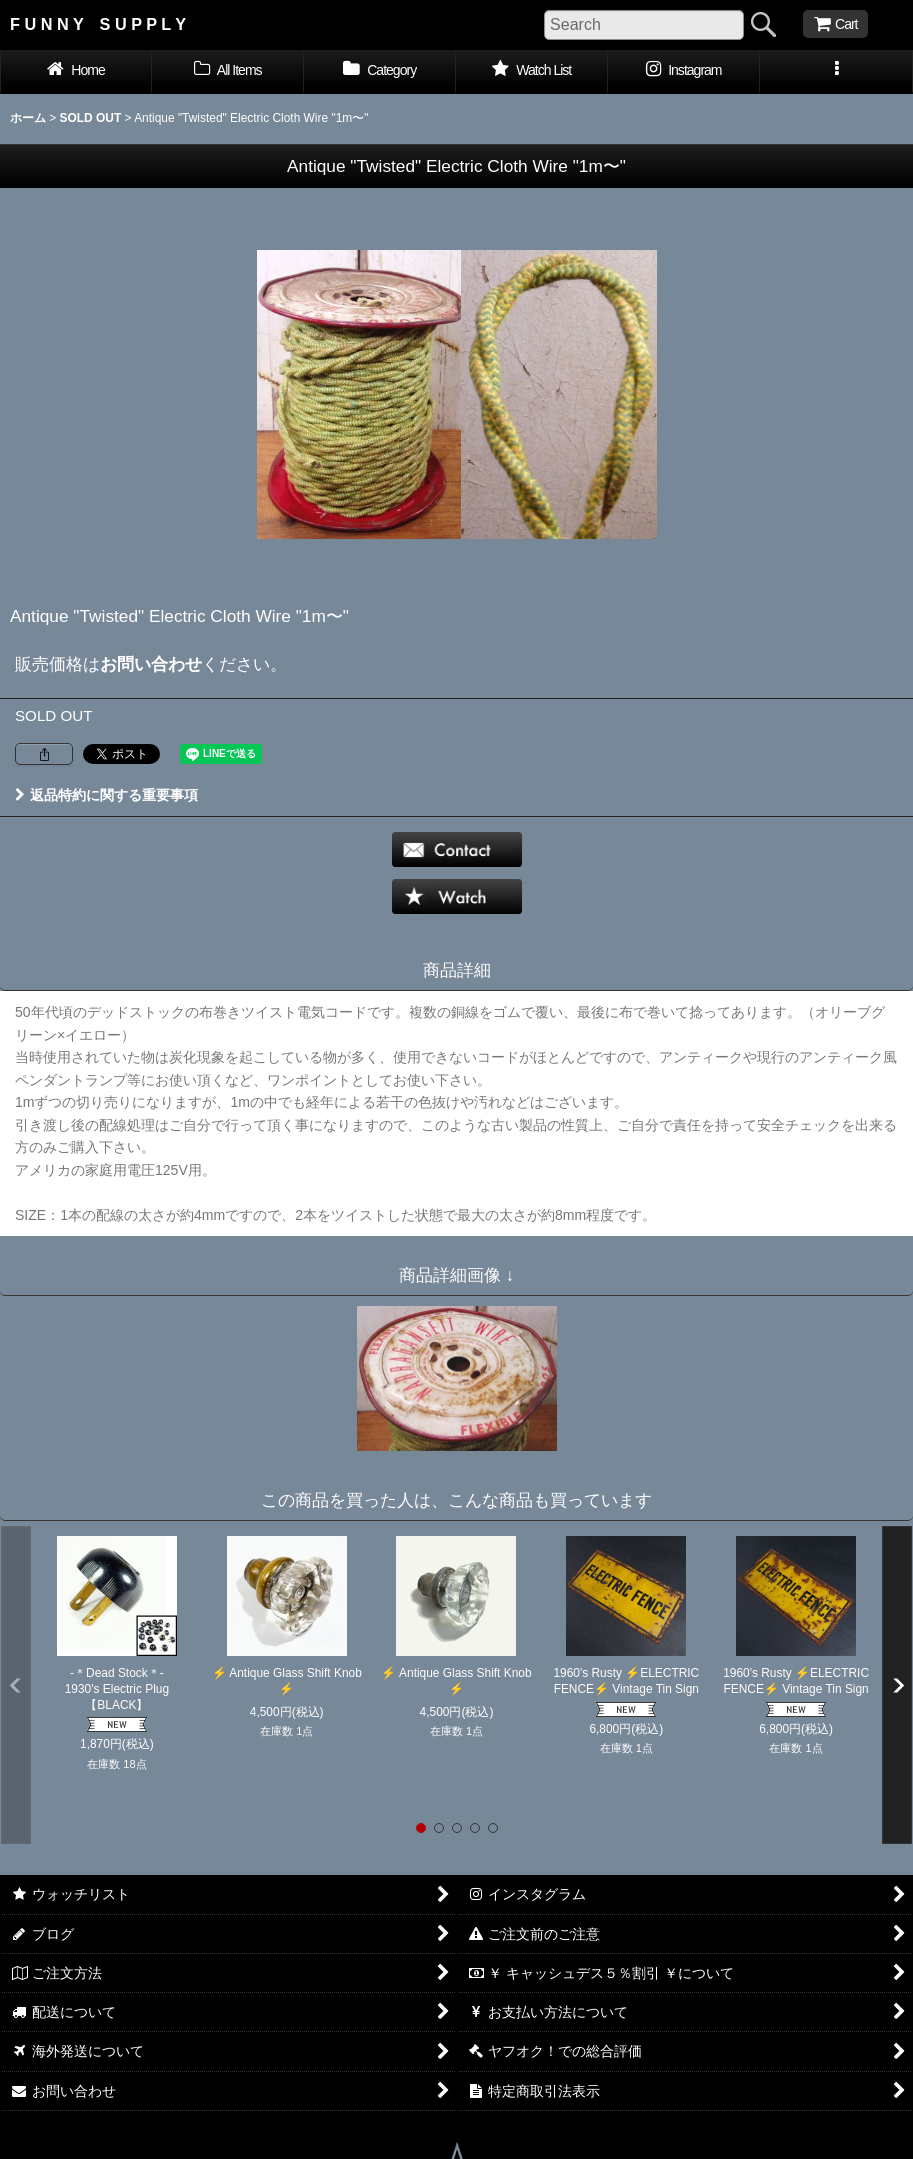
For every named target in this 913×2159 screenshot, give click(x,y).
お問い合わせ (151, 664)
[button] (836, 72)
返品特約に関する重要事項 (106, 795)
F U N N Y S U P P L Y (98, 24)
